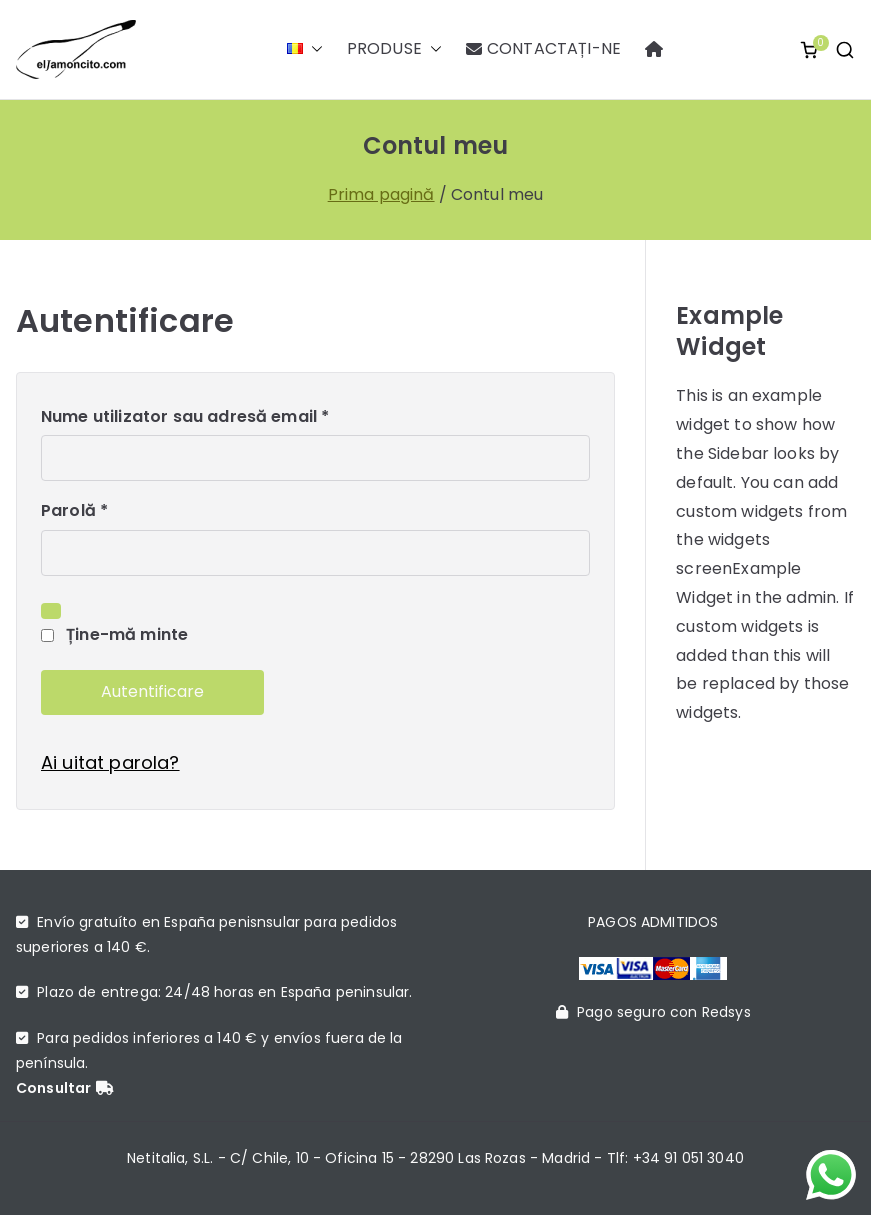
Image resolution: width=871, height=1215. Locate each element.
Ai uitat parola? (110, 762)
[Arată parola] (51, 611)
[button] (313, 49)
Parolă (80, 511)
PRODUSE (394, 49)
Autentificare (152, 691)
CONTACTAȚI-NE (543, 49)
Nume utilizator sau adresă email (191, 417)
